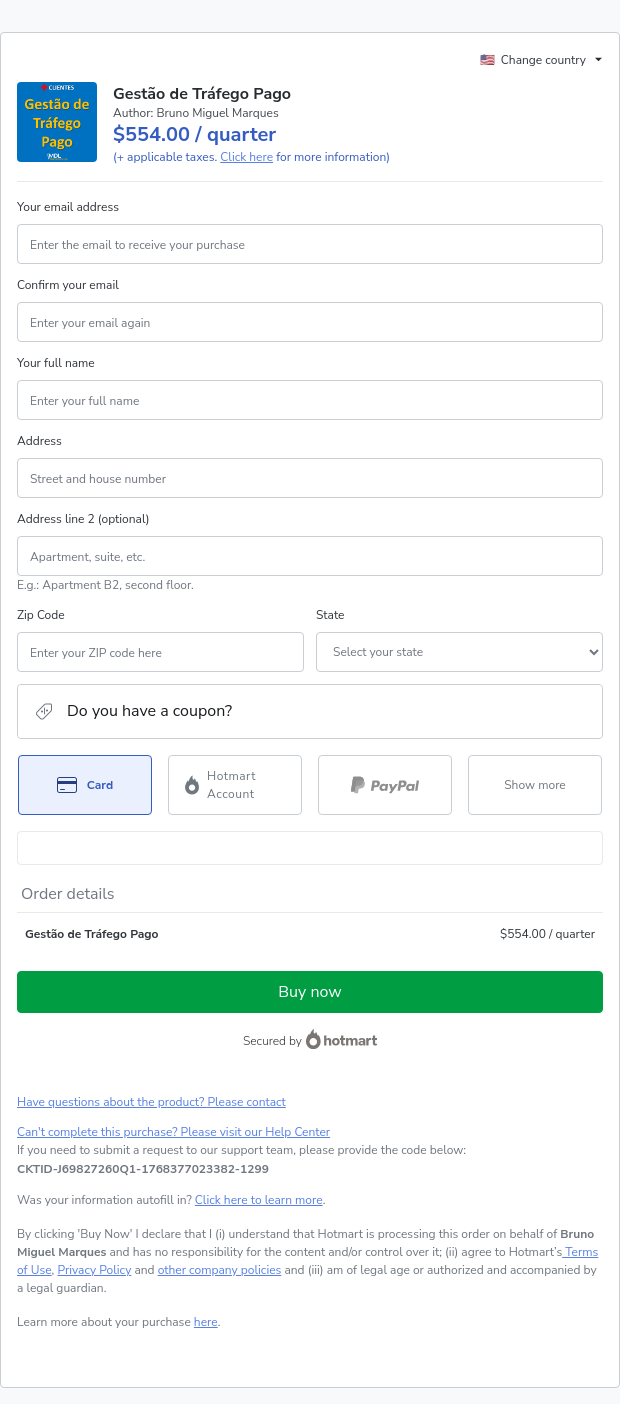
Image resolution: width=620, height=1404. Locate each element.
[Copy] (143, 1169)
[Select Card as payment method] (85, 785)
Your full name (56, 363)
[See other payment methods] (535, 785)
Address (39, 441)
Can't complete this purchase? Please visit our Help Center (173, 1132)
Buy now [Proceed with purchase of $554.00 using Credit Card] (309, 992)
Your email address (68, 207)
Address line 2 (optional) (83, 519)
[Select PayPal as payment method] (385, 785)
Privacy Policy (94, 1270)
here (206, 1322)
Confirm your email (68, 285)
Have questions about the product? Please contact (151, 1102)
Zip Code (41, 615)
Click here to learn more (259, 1200)
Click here (246, 157)
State (330, 615)
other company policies (220, 1270)
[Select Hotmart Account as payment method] (235, 785)
